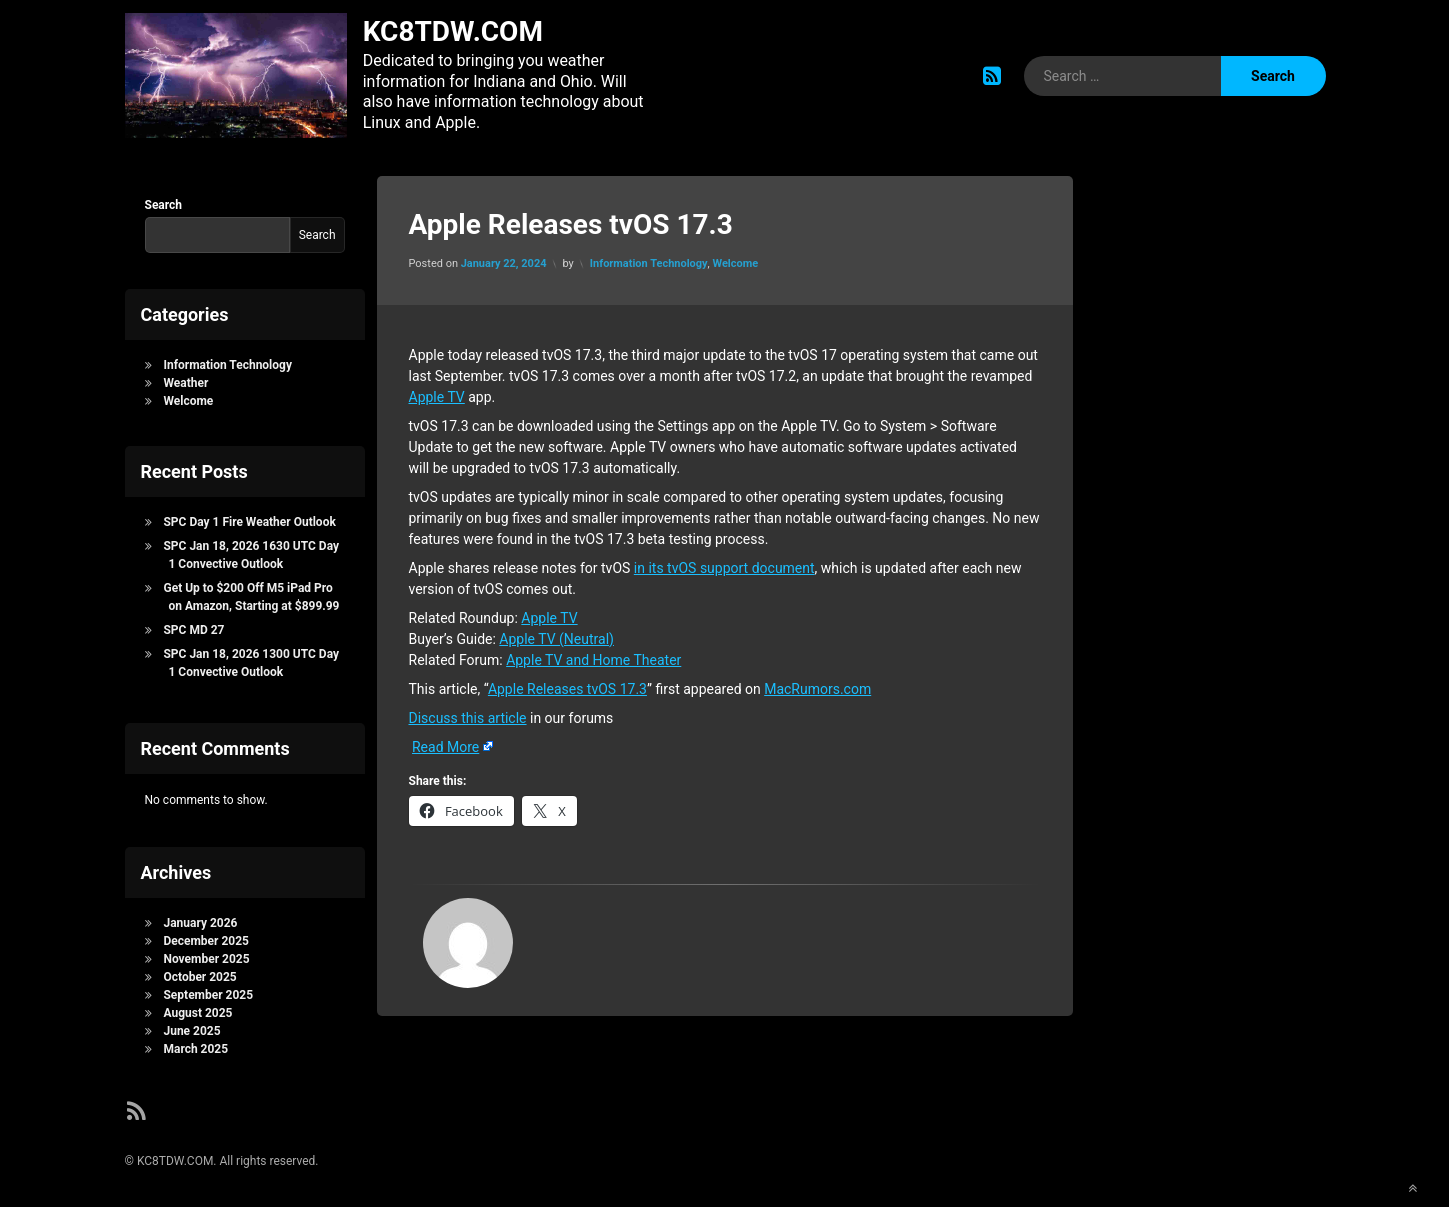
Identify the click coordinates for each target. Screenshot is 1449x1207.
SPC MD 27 (193, 626)
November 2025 (206, 956)
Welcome (735, 260)
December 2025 (205, 938)
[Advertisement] (1205, 492)
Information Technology (649, 260)
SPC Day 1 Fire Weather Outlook (249, 518)
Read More (445, 743)
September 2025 (208, 992)
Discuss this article (468, 714)
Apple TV (437, 393)
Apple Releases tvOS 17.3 (567, 685)
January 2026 (200, 920)
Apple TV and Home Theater (593, 656)
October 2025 (199, 974)
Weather (185, 379)
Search (164, 201)
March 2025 (195, 1046)
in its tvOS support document (724, 564)
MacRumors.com (817, 685)
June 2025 (191, 1028)
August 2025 (197, 1010)
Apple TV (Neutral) (556, 635)
